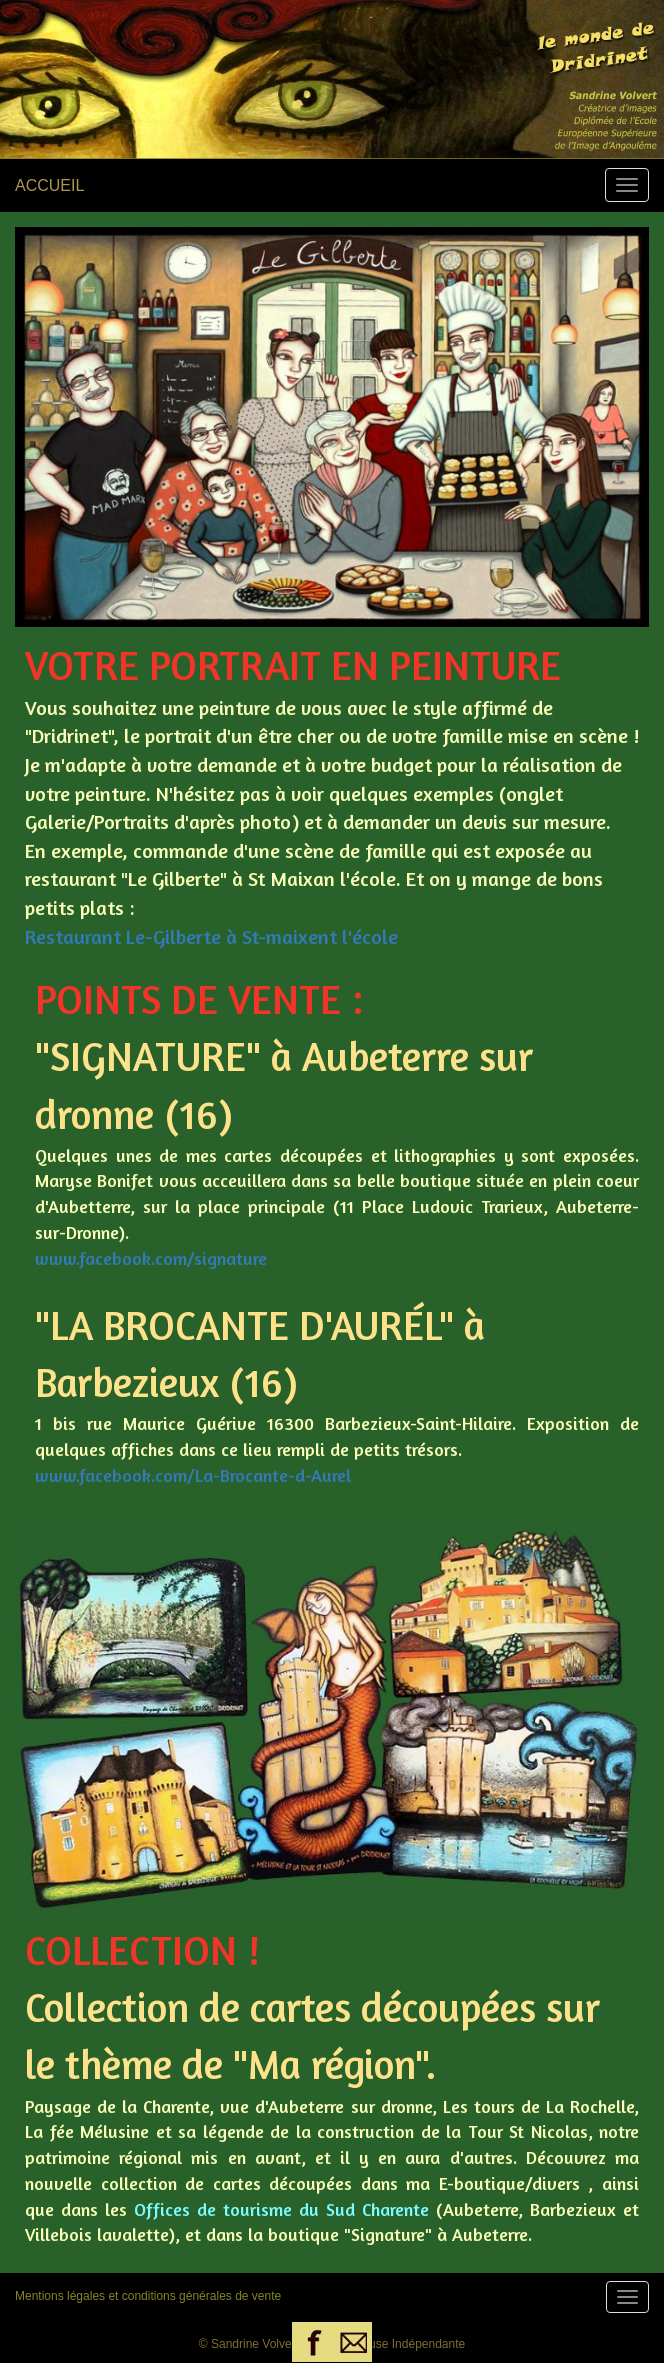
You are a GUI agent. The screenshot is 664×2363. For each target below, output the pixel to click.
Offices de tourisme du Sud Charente (281, 2209)
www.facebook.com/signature (151, 1258)
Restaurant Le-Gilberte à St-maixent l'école (211, 936)
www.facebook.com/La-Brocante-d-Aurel (193, 1475)
